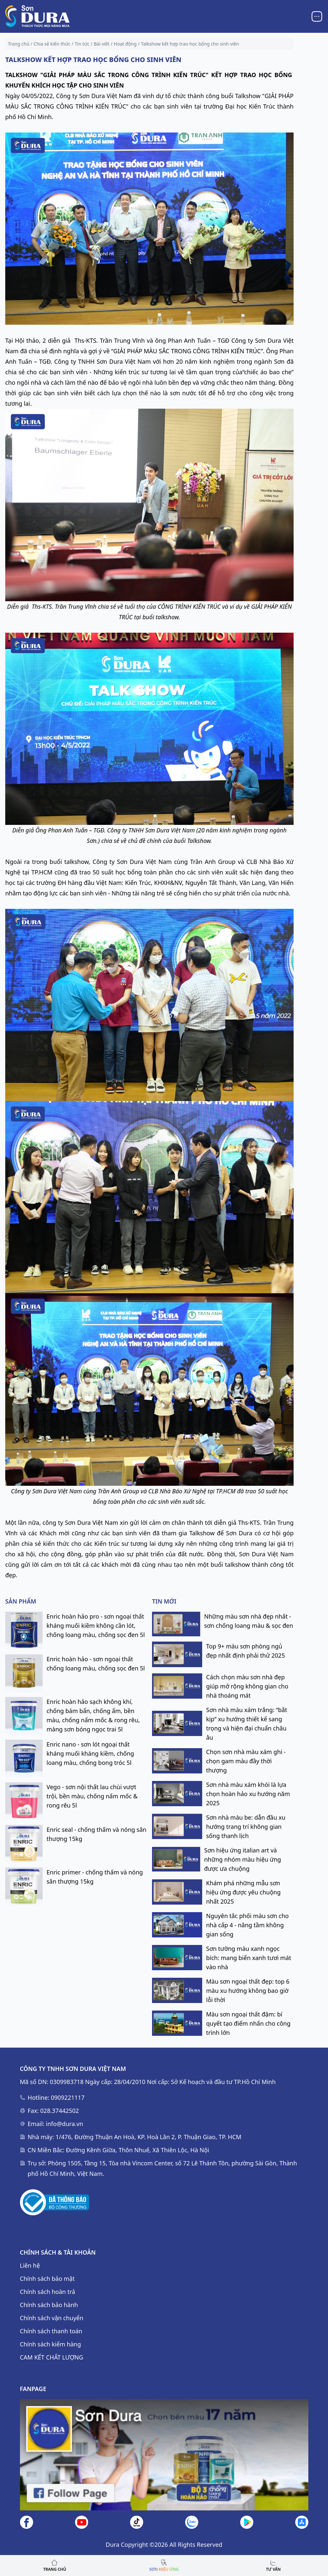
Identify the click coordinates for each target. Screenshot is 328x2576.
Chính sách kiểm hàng (50, 2344)
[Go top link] (164, 2566)
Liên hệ (30, 2265)
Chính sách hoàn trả (47, 2292)
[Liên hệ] (191, 2522)
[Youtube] (81, 2522)
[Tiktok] (136, 2522)
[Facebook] (26, 2522)
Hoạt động (125, 44)
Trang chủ (18, 44)
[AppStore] (301, 2522)
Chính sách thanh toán (51, 2331)
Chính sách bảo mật (47, 2278)
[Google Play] (246, 2522)
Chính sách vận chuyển (52, 2318)
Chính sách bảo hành (49, 2305)
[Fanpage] (164, 2455)
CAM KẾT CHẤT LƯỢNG (51, 2357)
